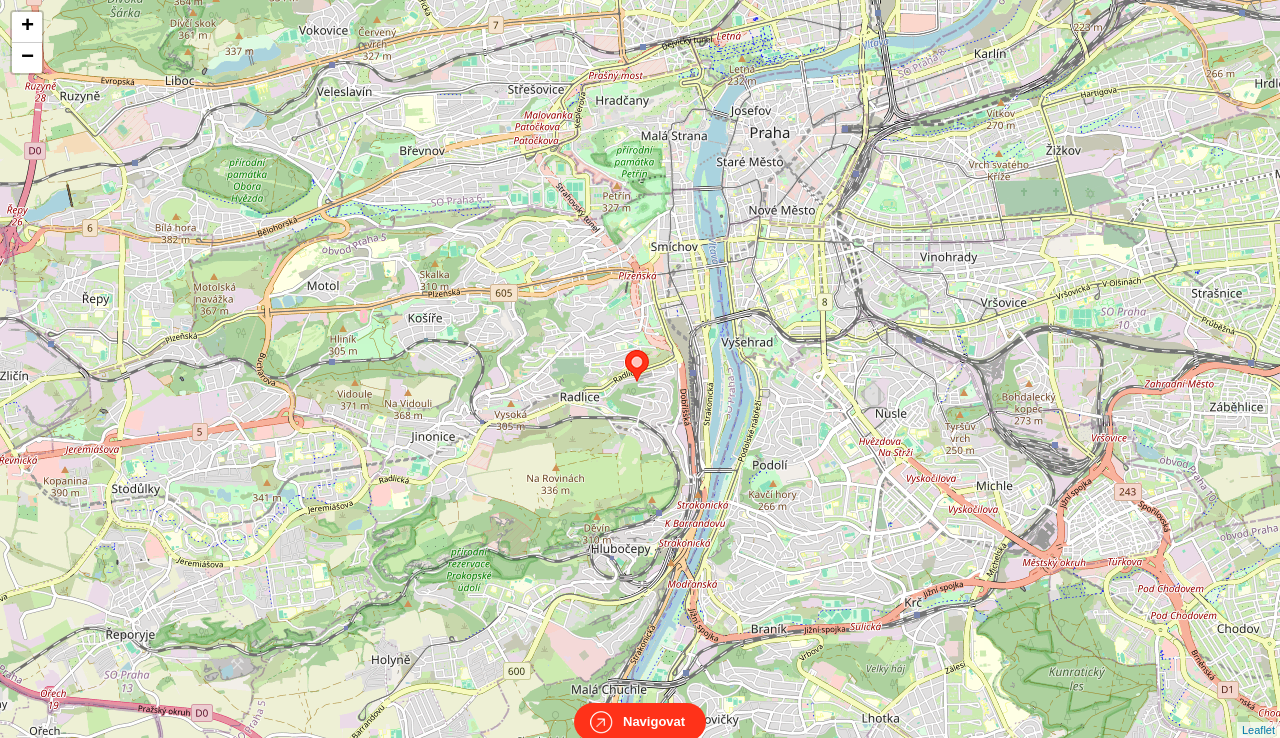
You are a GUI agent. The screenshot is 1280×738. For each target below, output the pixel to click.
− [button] (27, 58)
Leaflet (1258, 712)
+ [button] (27, 27)
